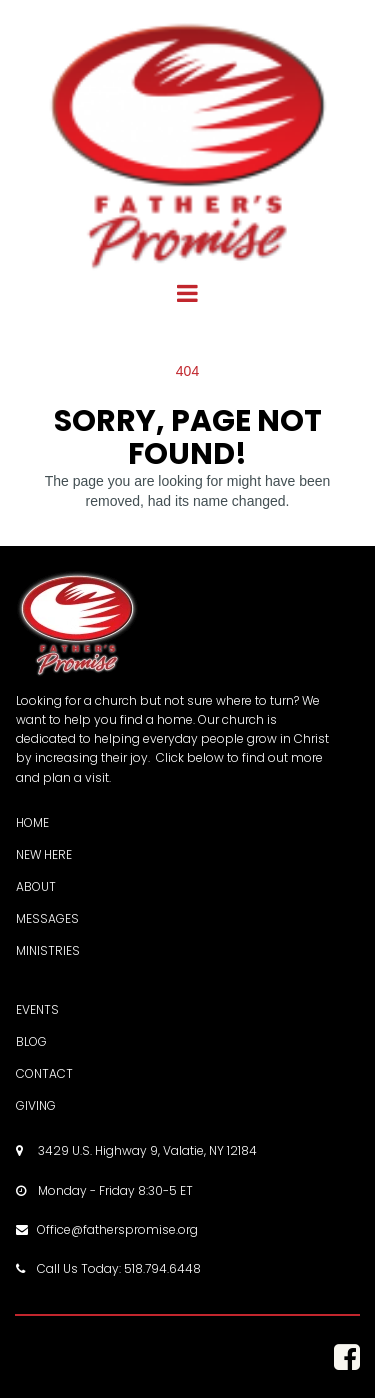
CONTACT (44, 1073)
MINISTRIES (48, 950)
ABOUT (36, 886)
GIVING (36, 1105)
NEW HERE (44, 854)
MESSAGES (47, 918)
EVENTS (37, 1009)
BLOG (31, 1041)
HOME (32, 822)
